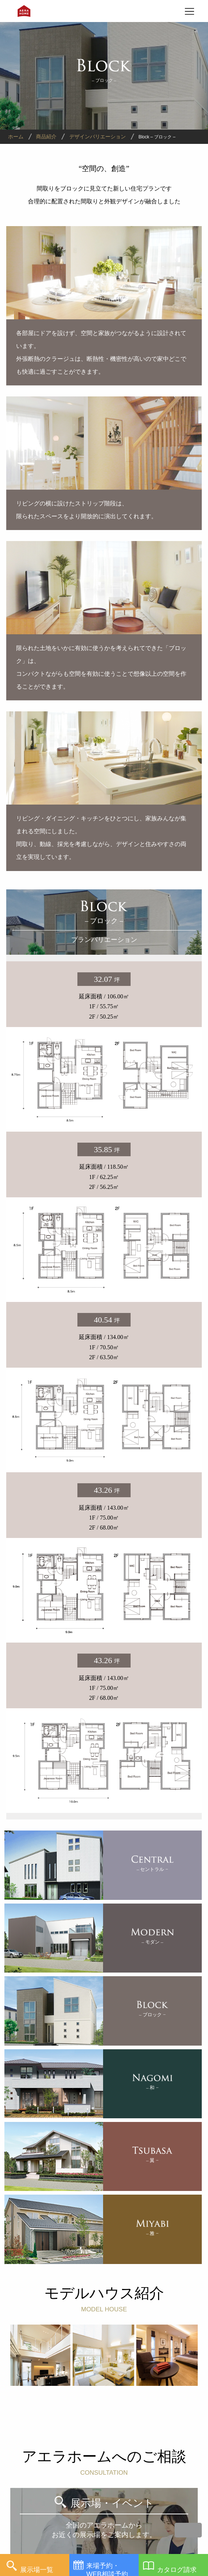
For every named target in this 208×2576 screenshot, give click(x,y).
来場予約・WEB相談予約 (107, 2569)
